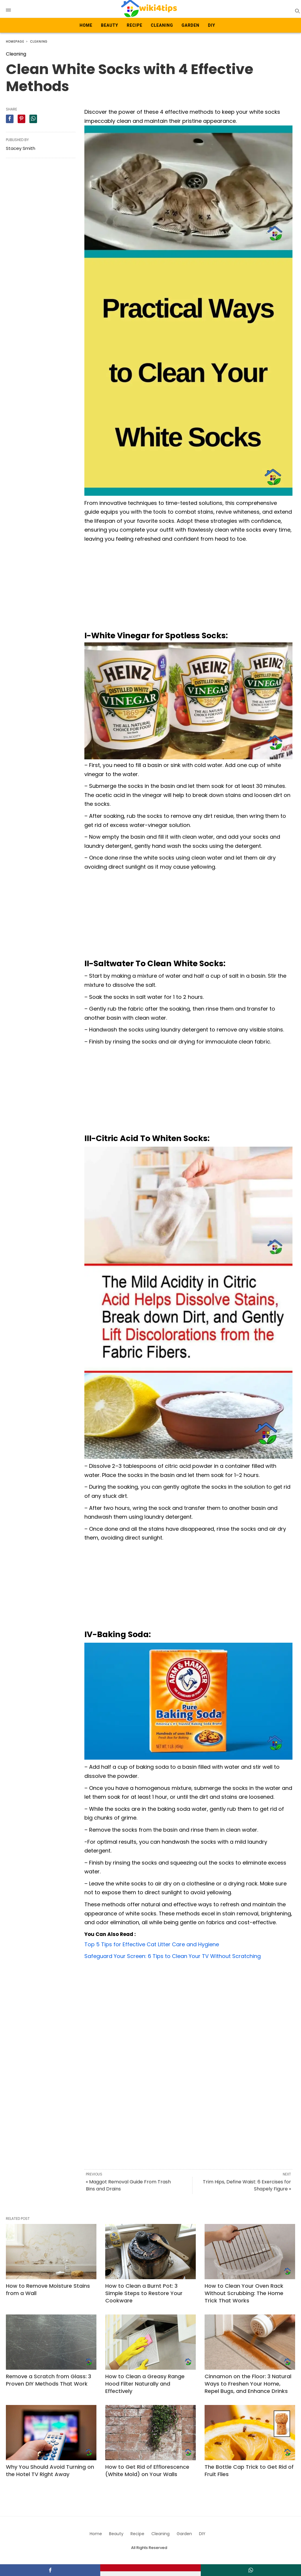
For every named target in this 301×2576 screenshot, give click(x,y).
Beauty (109, 25)
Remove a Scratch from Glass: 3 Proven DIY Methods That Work (48, 2380)
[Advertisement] (188, 588)
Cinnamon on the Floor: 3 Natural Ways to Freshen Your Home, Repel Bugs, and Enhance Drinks (248, 2384)
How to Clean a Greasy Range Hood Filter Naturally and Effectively (145, 2384)
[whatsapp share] (33, 119)
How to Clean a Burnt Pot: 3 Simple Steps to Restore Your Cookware (144, 2293)
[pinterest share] (21, 119)
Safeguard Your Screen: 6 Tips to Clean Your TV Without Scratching (172, 1956)
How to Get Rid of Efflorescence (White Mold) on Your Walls (147, 2470)
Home (86, 25)
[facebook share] (10, 119)
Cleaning (162, 25)
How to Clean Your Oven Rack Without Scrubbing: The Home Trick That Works (244, 2293)
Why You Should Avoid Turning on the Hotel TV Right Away (50, 2470)
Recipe (134, 25)
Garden (191, 25)
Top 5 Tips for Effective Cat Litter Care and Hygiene (151, 1944)
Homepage (15, 41)
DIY (211, 25)
